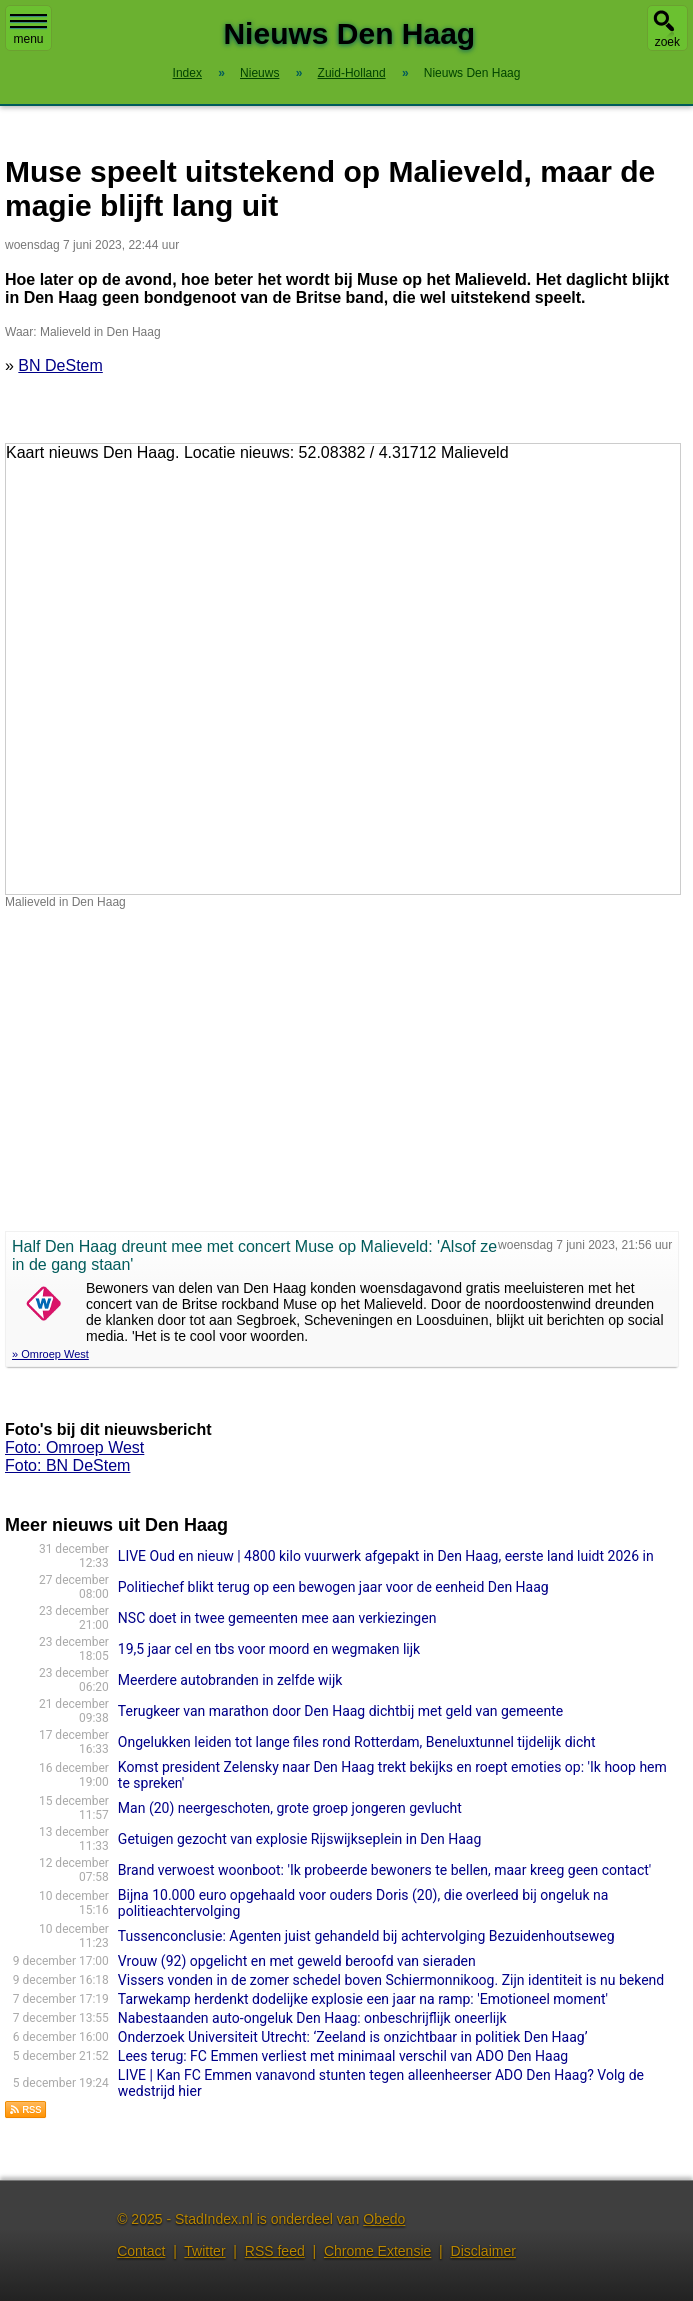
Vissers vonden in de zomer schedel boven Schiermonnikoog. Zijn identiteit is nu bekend (391, 1980)
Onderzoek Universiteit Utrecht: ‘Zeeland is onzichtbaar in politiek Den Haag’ (353, 2037)
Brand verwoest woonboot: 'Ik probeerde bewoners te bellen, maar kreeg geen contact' (384, 1870)
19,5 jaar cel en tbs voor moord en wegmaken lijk (269, 1649)
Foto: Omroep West (74, 1447)
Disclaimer (483, 2251)
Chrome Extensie (377, 2251)
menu (28, 30)
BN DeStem (60, 365)
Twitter (204, 2251)
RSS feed (275, 2251)
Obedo (384, 2219)
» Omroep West (50, 1354)
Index (187, 73)
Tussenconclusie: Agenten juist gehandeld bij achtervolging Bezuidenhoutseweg (366, 1936)
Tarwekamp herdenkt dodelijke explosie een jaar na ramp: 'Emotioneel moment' (363, 1999)
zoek (667, 42)
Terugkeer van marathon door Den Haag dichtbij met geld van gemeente (340, 1711)
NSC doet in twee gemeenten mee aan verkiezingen (277, 1618)
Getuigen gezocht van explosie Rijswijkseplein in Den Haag (299, 1839)
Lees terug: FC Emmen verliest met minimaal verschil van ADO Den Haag (343, 2056)
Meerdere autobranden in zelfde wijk (230, 1680)
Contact (141, 2251)
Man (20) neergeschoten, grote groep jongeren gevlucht (290, 1808)
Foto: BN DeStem (67, 1465)
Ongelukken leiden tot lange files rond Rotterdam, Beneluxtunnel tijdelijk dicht (357, 1742)
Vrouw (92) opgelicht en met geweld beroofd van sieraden (297, 1961)
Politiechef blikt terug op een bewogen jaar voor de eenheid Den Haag (333, 1587)
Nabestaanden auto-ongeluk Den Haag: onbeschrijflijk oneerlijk (312, 2018)
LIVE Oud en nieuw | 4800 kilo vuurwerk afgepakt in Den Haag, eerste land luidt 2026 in (386, 1556)
